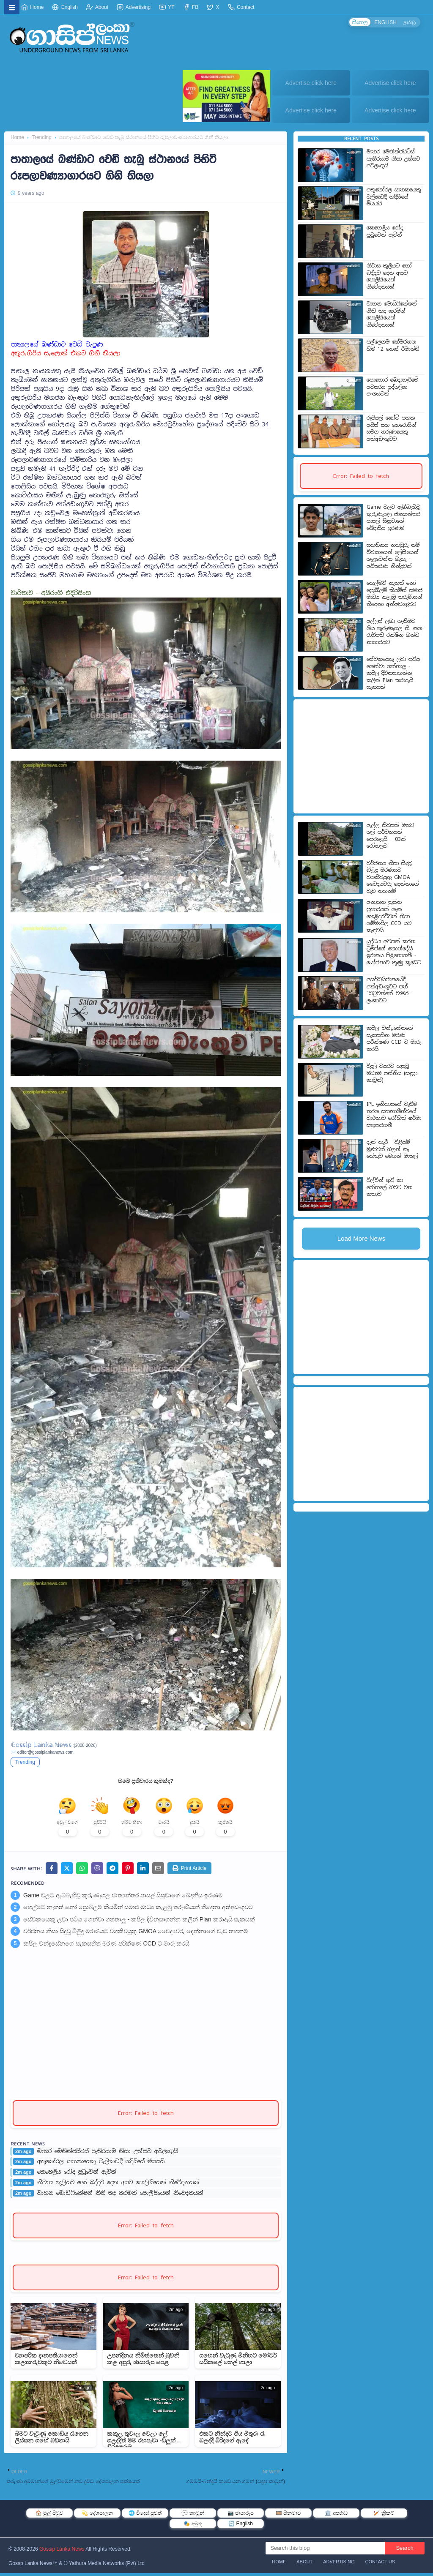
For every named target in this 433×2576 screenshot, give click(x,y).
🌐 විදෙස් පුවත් (145, 2516)
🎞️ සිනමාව (288, 2516)
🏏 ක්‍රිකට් (383, 2516)
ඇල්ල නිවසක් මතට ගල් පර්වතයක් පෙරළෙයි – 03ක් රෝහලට (390, 836)
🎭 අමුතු (193, 2527)
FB (191, 7)
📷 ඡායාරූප (240, 2516)
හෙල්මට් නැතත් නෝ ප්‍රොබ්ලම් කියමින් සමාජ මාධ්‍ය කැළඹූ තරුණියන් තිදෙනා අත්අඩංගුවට (138, 1910)
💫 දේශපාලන (97, 2516)
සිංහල (357, 22)
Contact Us (380, 2564)
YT (166, 7)
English (65, 7)
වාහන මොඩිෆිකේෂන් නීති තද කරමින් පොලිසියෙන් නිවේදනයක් (120, 2196)
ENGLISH (384, 22)
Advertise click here (311, 82)
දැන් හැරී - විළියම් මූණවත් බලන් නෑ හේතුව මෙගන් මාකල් (392, 1149)
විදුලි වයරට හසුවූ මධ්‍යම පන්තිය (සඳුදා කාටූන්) (392, 1073)
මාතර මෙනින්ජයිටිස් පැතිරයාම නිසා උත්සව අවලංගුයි (107, 2153)
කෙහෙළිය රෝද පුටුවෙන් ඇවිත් (76, 2175)
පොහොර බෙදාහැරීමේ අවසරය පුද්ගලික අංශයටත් (392, 387)
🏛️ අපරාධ (336, 2516)
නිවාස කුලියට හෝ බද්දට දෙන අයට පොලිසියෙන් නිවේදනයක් (118, 2185)
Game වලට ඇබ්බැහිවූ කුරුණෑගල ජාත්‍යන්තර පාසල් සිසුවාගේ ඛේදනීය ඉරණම (122, 1898)
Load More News (361, 1238)
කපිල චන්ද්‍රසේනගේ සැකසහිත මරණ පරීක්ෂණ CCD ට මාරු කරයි (106, 1946)
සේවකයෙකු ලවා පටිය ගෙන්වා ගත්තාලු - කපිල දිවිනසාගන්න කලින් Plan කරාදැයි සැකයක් (139, 1922)
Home (32, 7)
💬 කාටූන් (192, 2516)
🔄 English (240, 2527)
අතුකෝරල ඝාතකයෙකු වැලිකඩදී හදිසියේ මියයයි (100, 2164)
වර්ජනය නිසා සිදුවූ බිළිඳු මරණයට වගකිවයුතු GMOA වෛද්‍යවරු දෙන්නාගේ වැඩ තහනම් (135, 1934)
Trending (42, 137)
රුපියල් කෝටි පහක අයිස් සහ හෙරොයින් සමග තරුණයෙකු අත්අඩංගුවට (392, 428)
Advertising (134, 7)
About (97, 7)
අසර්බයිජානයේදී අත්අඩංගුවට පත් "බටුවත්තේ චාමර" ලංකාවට (389, 990)
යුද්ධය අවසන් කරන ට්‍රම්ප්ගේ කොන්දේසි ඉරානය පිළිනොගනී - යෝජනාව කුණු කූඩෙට (394, 952)
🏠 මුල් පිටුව (49, 2516)
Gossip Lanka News (62, 2552)
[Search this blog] (325, 2551)
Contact (241, 7)
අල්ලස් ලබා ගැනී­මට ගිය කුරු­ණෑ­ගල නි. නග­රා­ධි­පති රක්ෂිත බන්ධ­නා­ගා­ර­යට (395, 632)
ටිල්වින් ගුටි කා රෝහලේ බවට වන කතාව (389, 1187)
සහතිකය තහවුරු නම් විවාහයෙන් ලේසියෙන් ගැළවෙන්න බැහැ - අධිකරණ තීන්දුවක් (393, 556)
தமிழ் (409, 22)
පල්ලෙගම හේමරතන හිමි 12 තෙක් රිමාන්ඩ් (393, 345)
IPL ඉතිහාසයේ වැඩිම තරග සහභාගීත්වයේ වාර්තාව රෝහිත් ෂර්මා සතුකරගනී (394, 1115)
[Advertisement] (215, 493)
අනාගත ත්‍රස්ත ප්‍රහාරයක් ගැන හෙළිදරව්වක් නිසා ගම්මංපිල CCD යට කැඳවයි (389, 916)
